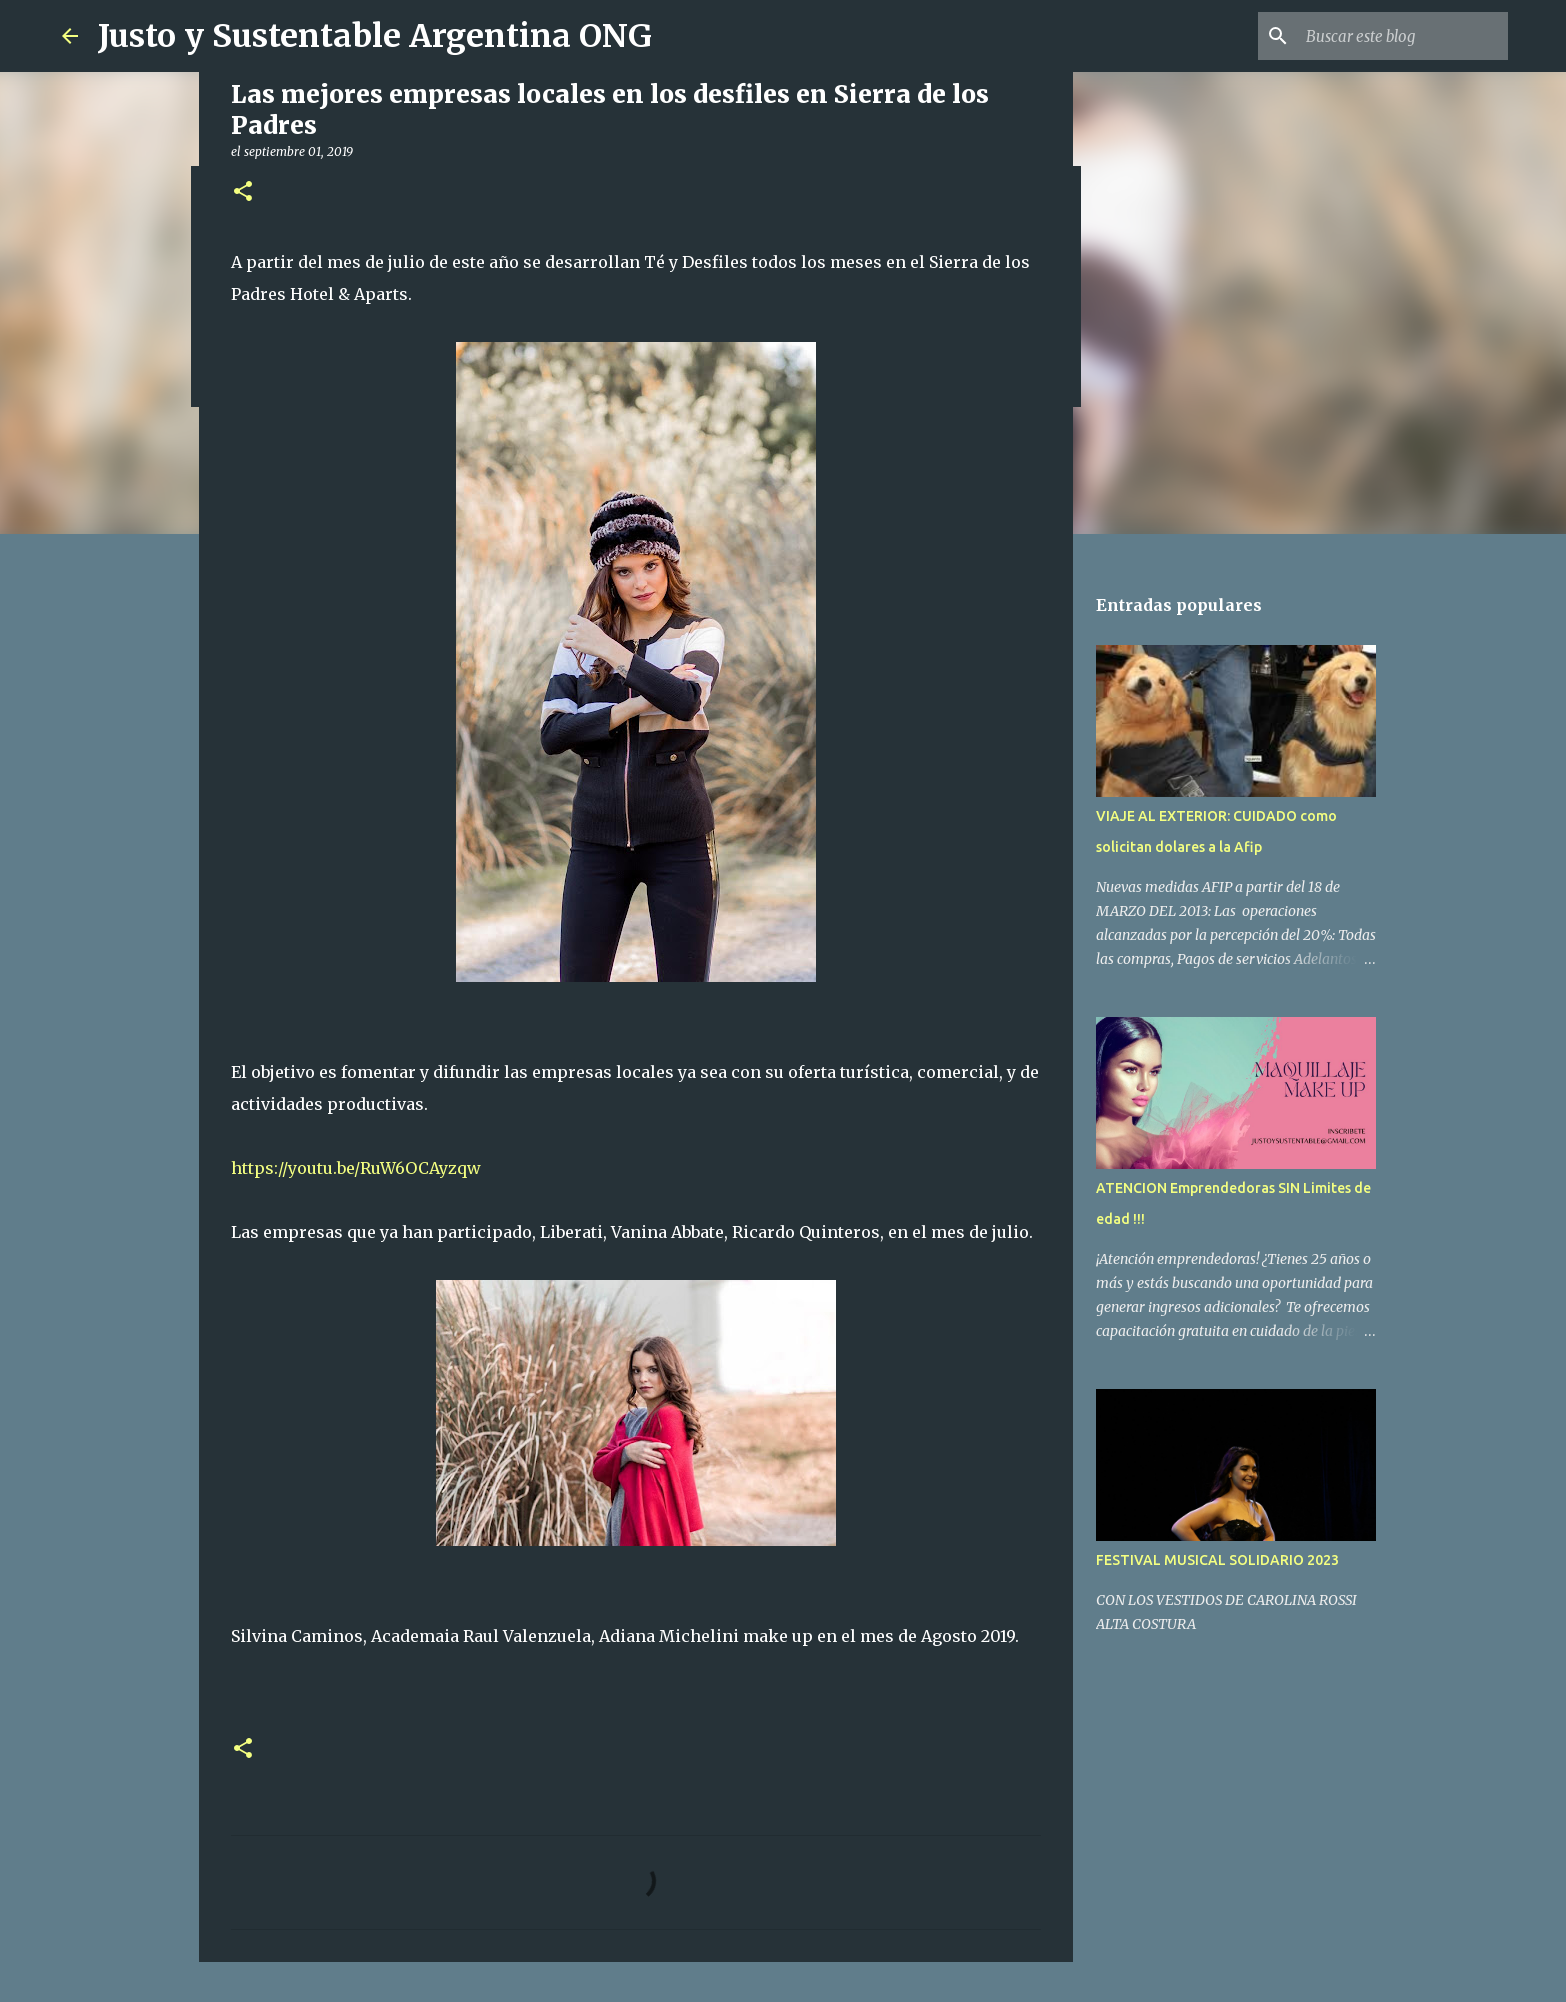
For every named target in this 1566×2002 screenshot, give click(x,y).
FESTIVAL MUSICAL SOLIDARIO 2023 (1217, 1560)
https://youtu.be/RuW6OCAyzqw (356, 1168)
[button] (243, 192)
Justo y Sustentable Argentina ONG (375, 36)
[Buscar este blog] (1403, 36)
